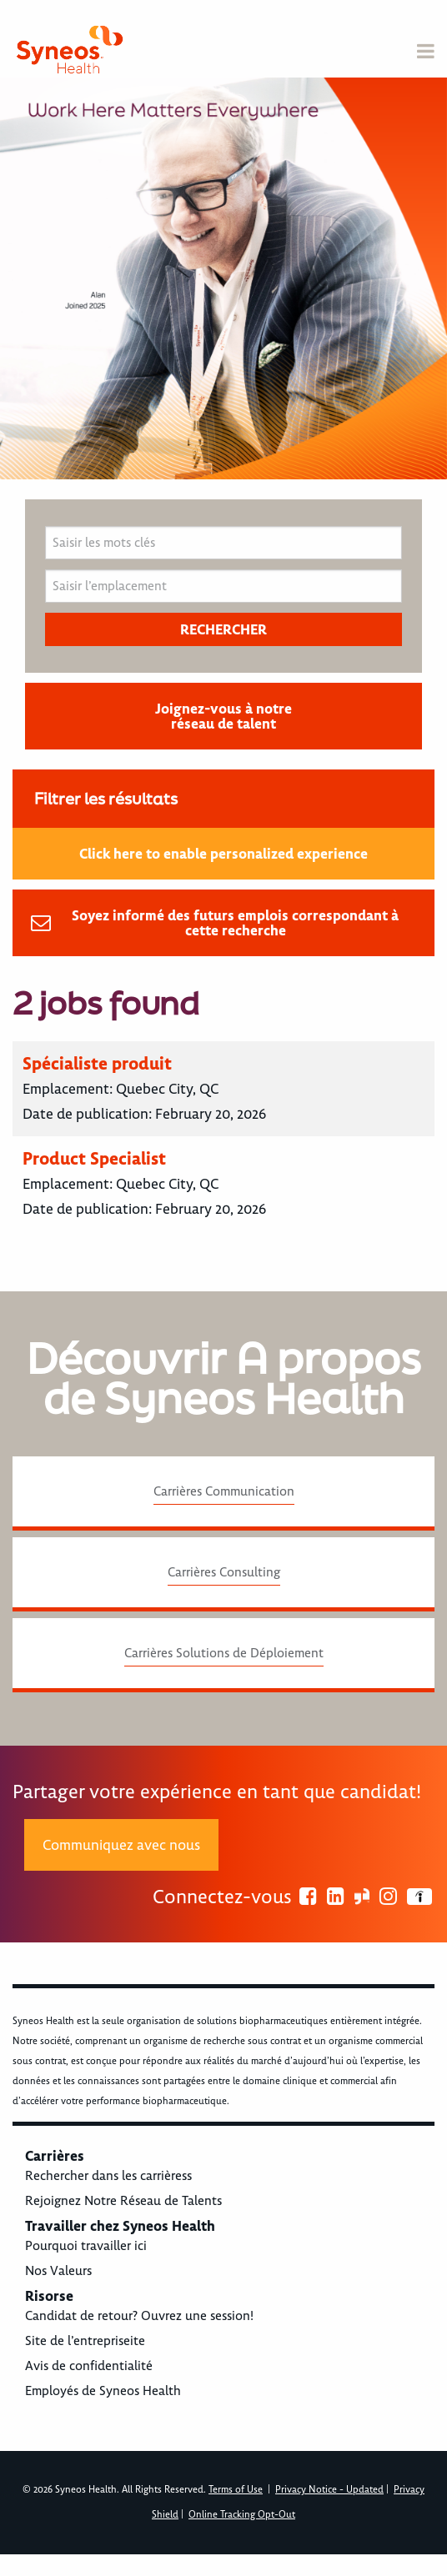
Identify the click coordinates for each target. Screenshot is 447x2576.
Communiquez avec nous (121, 1845)
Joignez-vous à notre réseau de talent (223, 716)
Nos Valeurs (58, 2271)
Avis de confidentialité (89, 2366)
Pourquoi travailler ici (86, 2246)
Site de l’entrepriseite (85, 2341)
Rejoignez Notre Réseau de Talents (123, 2201)
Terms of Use (235, 2489)
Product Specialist (94, 1158)
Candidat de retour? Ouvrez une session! (139, 2316)
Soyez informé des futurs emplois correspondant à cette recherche (235, 923)
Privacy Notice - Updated (329, 2489)
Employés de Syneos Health (103, 2391)
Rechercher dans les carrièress (108, 2176)
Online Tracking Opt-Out (241, 2514)
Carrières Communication (223, 1491)
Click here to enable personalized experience (223, 853)
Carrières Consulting (224, 1572)
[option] (223, 278)
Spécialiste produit (97, 1063)
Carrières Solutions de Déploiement (224, 1653)
